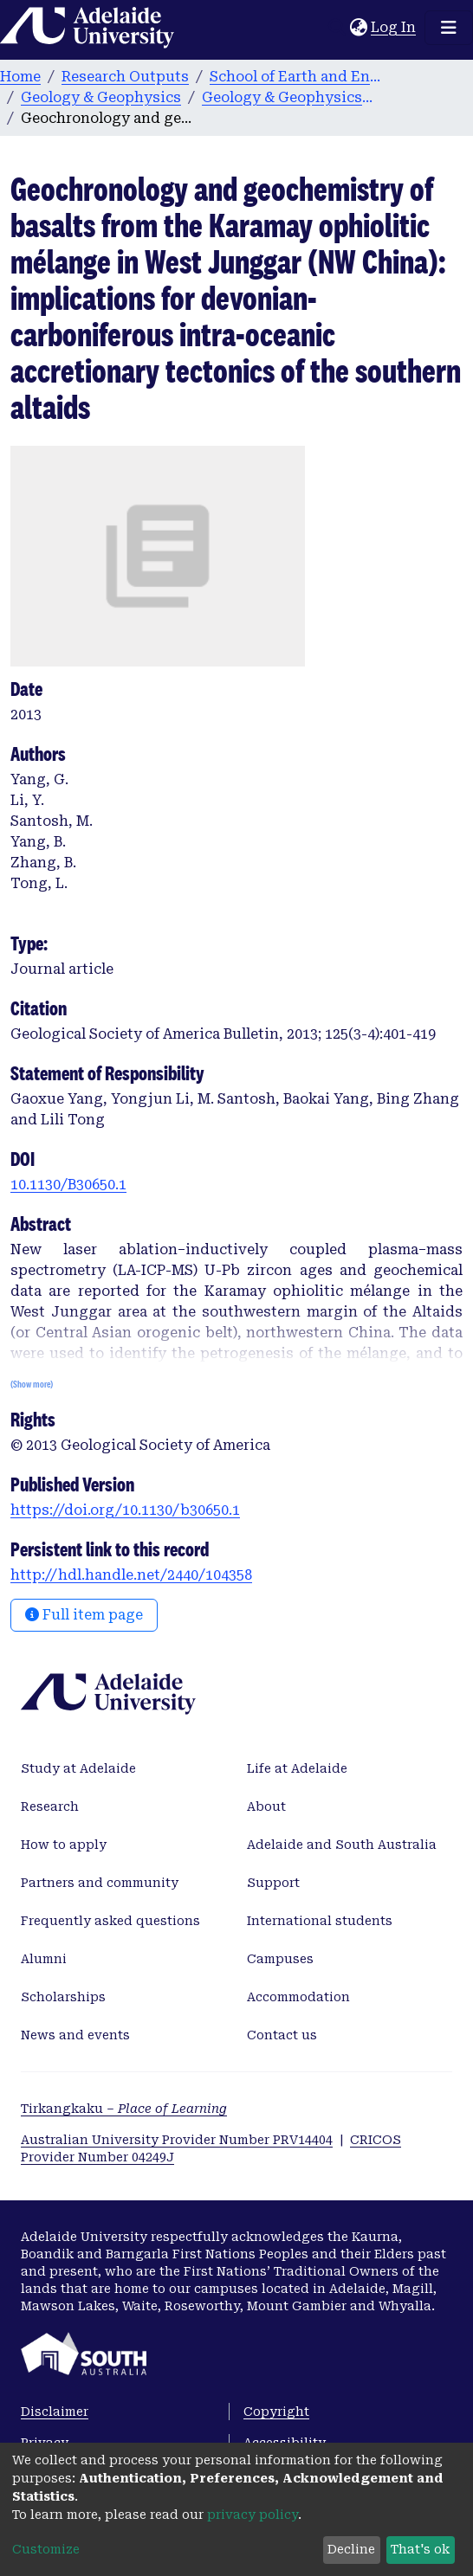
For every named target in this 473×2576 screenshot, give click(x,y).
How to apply (64, 1845)
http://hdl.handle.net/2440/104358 (131, 1575)
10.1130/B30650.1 (68, 1184)
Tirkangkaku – (124, 2109)
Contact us (282, 2035)
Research (50, 1806)
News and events (75, 2035)
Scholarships (63, 1997)
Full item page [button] (84, 1615)
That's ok (420, 2549)
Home (20, 76)
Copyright (276, 2411)
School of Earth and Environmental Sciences (296, 76)
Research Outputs (125, 76)
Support (273, 1883)
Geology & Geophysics (101, 97)
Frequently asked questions (110, 1921)
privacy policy (252, 2514)
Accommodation (298, 1997)
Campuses (280, 1959)
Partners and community (99, 1883)
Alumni (44, 1959)
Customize (46, 2549)
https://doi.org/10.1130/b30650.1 (125, 1510)
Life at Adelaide (297, 1768)
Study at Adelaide (78, 1768)
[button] (358, 27)
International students (319, 1921)
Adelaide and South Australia (342, 1845)
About (266, 1806)
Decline (351, 2549)
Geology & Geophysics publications (288, 97)
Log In (394, 27)
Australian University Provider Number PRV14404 (177, 2140)
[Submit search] (336, 27)
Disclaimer (54, 2411)
